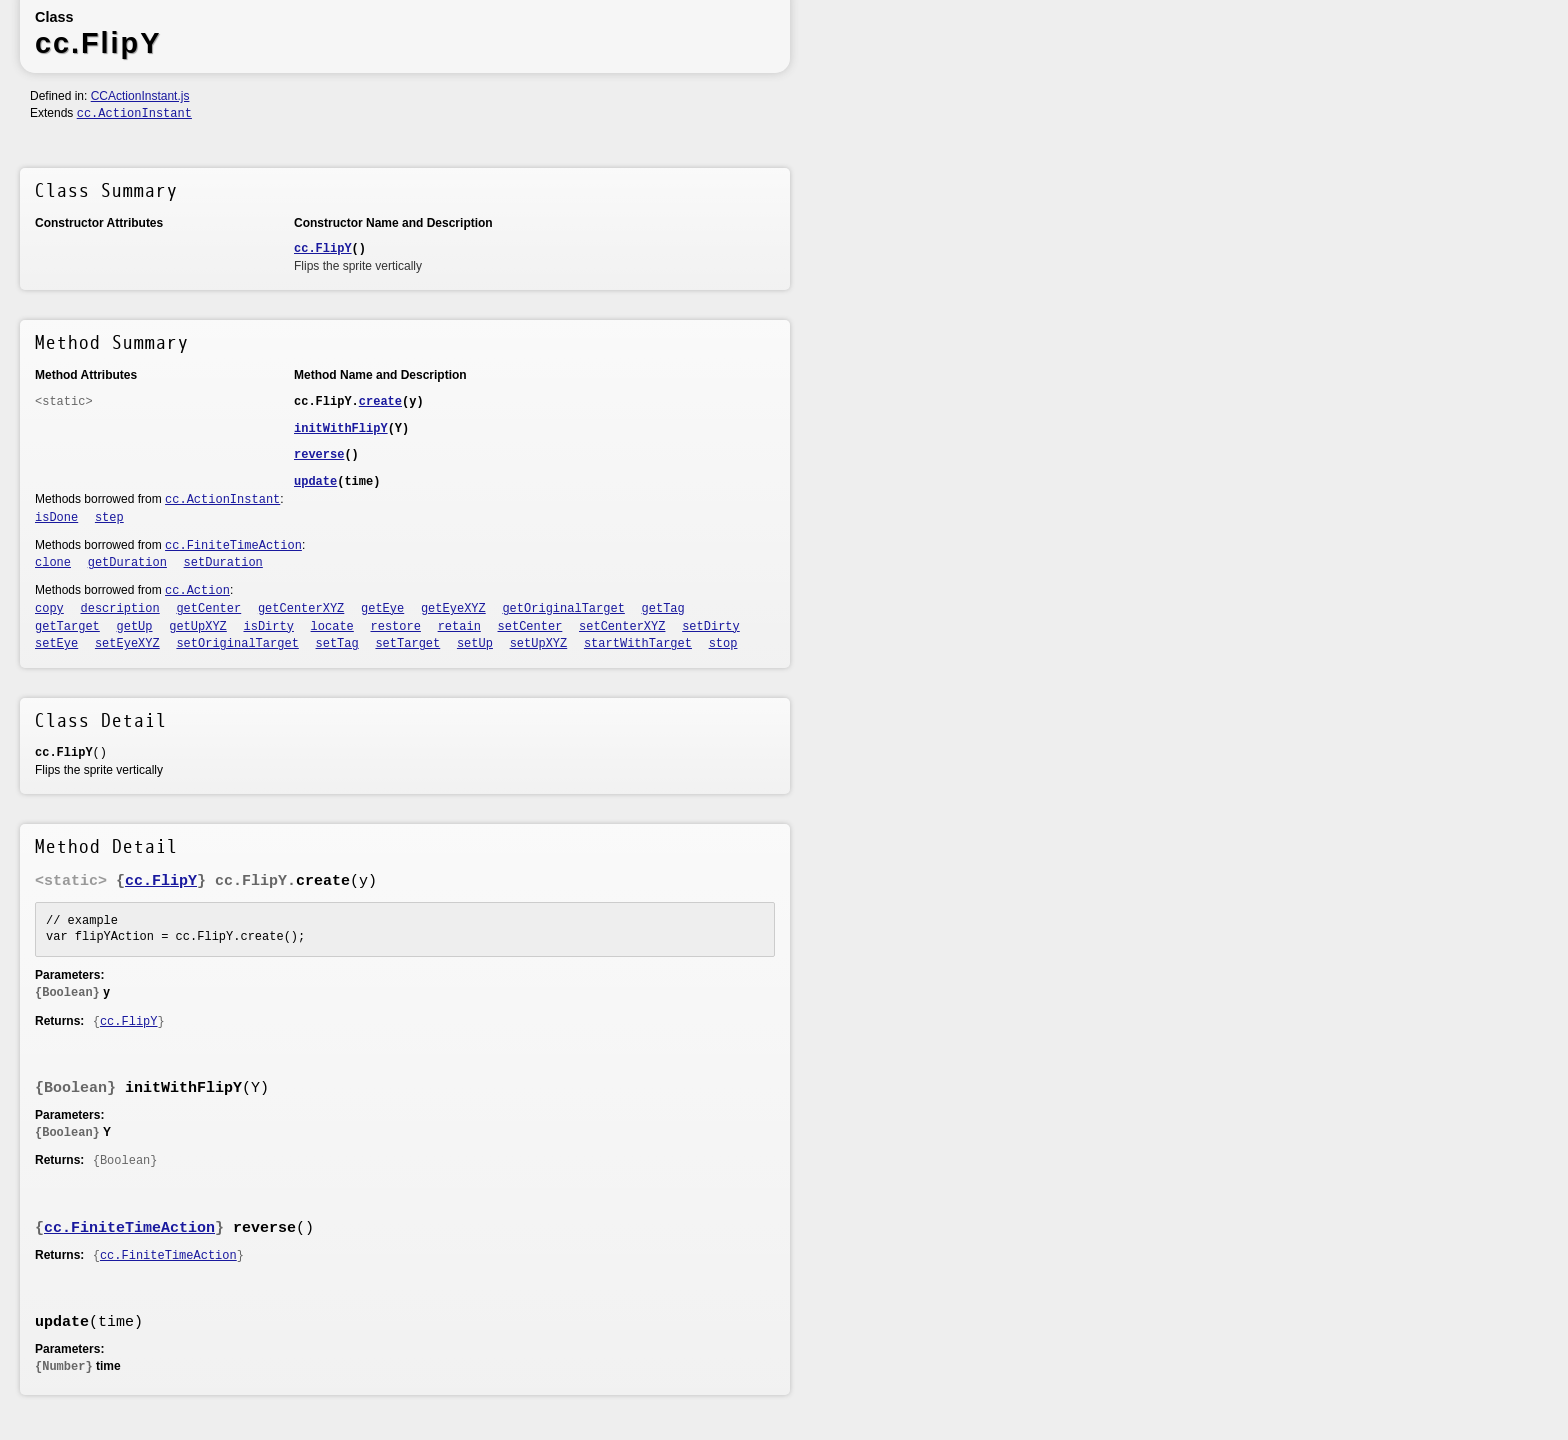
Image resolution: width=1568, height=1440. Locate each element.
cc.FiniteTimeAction (233, 546)
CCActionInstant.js (140, 96)
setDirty (711, 627)
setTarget (407, 644)
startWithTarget (638, 644)
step (109, 518)
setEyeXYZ (127, 644)
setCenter (530, 627)
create (380, 402)
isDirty (269, 627)
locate (332, 627)
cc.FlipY (323, 249)
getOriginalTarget (563, 609)
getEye (382, 609)
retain (459, 627)
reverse (319, 455)
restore (396, 627)
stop (723, 644)
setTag (337, 644)
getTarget (67, 627)
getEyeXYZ (453, 609)
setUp (475, 644)
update (315, 482)
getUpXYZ (198, 627)
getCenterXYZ (301, 609)
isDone (56, 518)
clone (53, 563)
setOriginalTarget (237, 644)
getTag (663, 609)
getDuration (127, 563)
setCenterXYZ (622, 627)
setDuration (223, 563)
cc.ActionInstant (134, 114)
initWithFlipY (341, 429)
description (120, 609)
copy (49, 609)
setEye (56, 644)
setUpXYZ (539, 644)
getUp (135, 627)
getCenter (208, 609)
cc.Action (197, 591)
